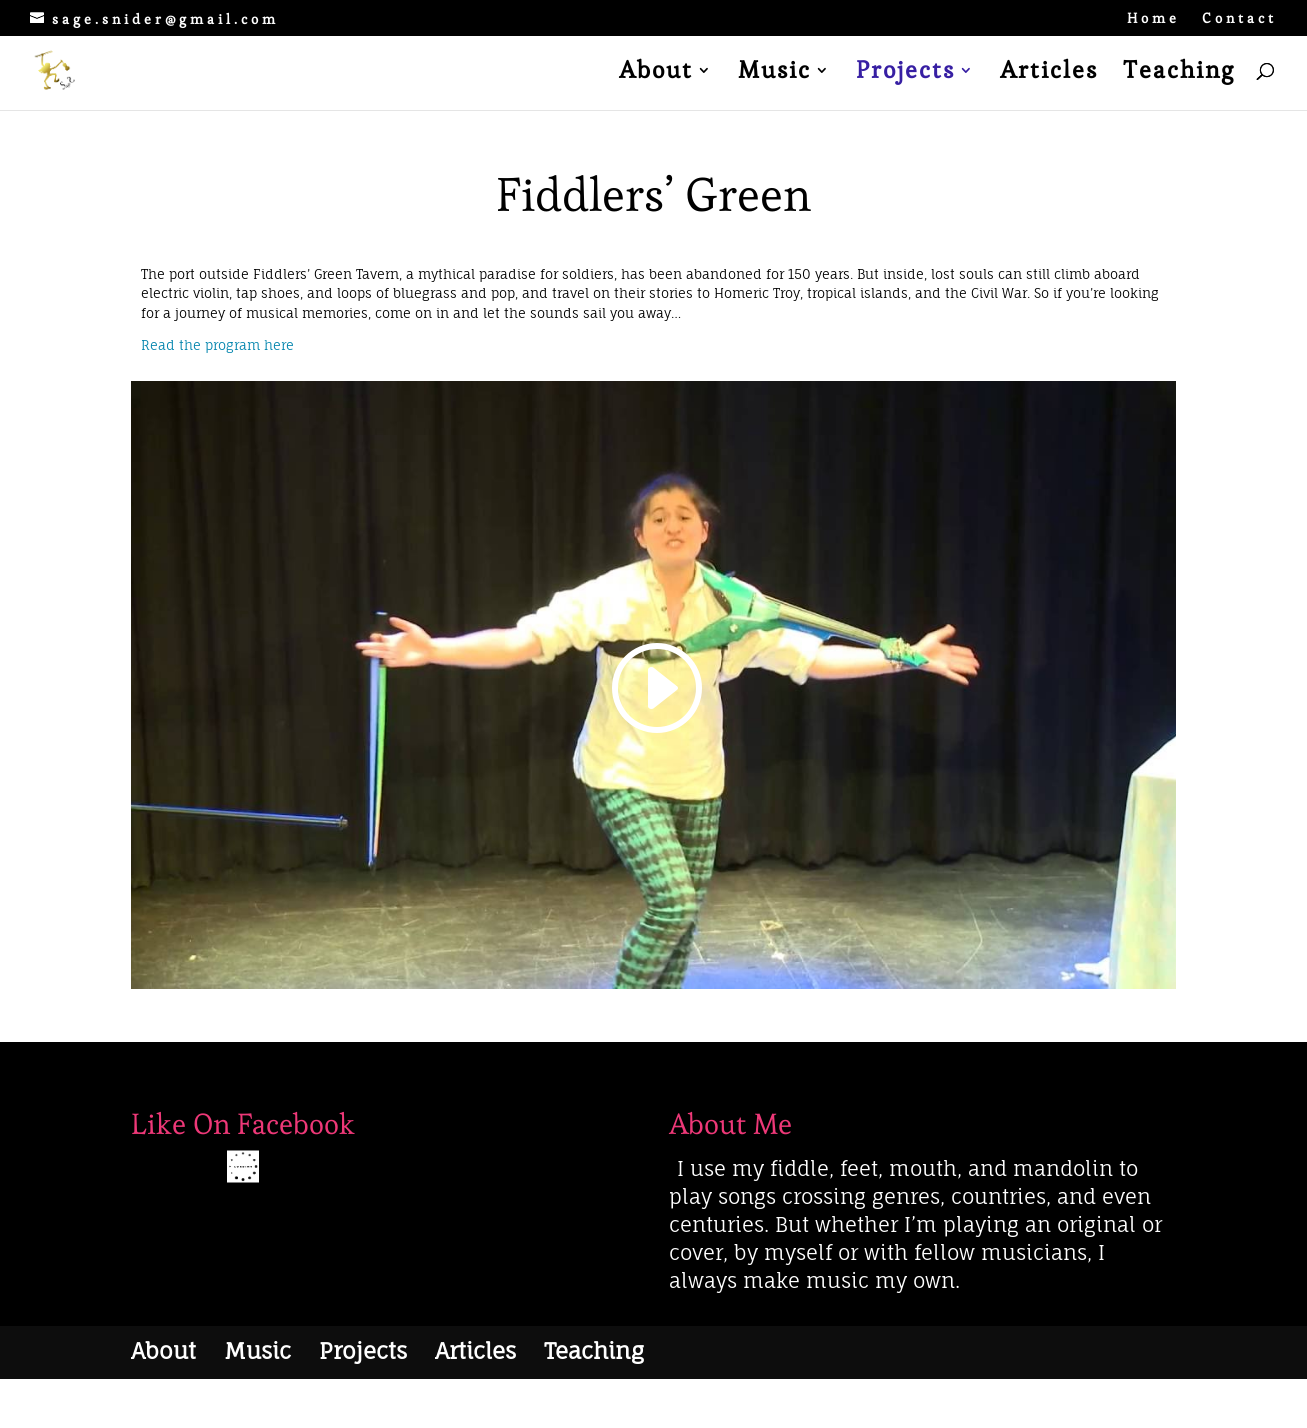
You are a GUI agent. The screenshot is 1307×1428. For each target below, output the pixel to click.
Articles (1049, 74)
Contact (1239, 19)
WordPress (373, 1403)
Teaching (1179, 74)
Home (1153, 19)
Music (774, 74)
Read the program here (217, 345)
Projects (905, 74)
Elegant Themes (236, 1403)
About (656, 74)
